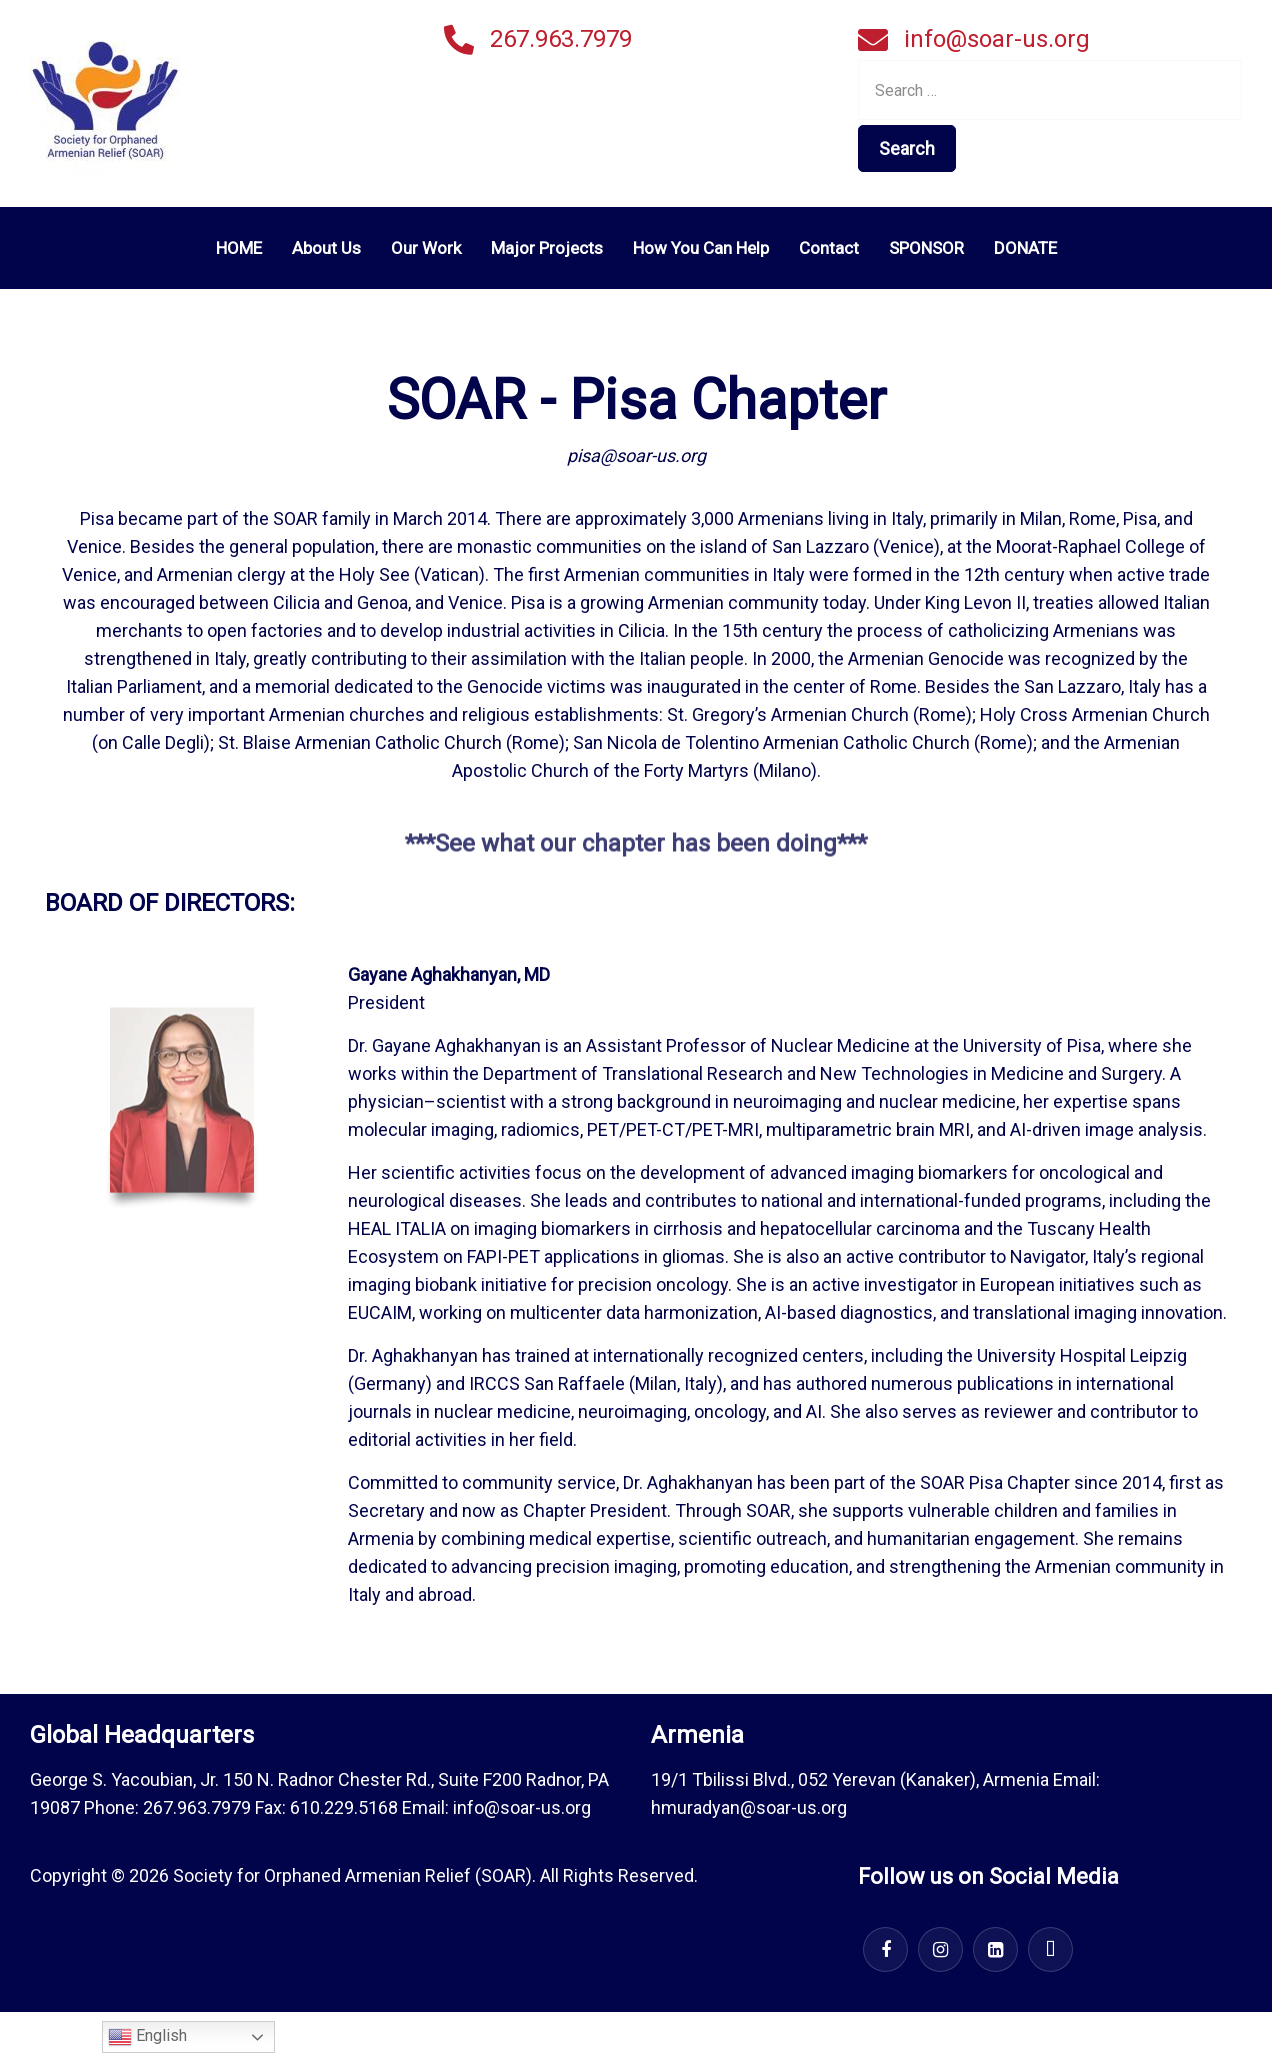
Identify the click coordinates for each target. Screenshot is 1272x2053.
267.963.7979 (561, 39)
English (147, 2037)
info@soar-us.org (997, 39)
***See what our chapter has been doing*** (636, 854)
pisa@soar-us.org (636, 455)
